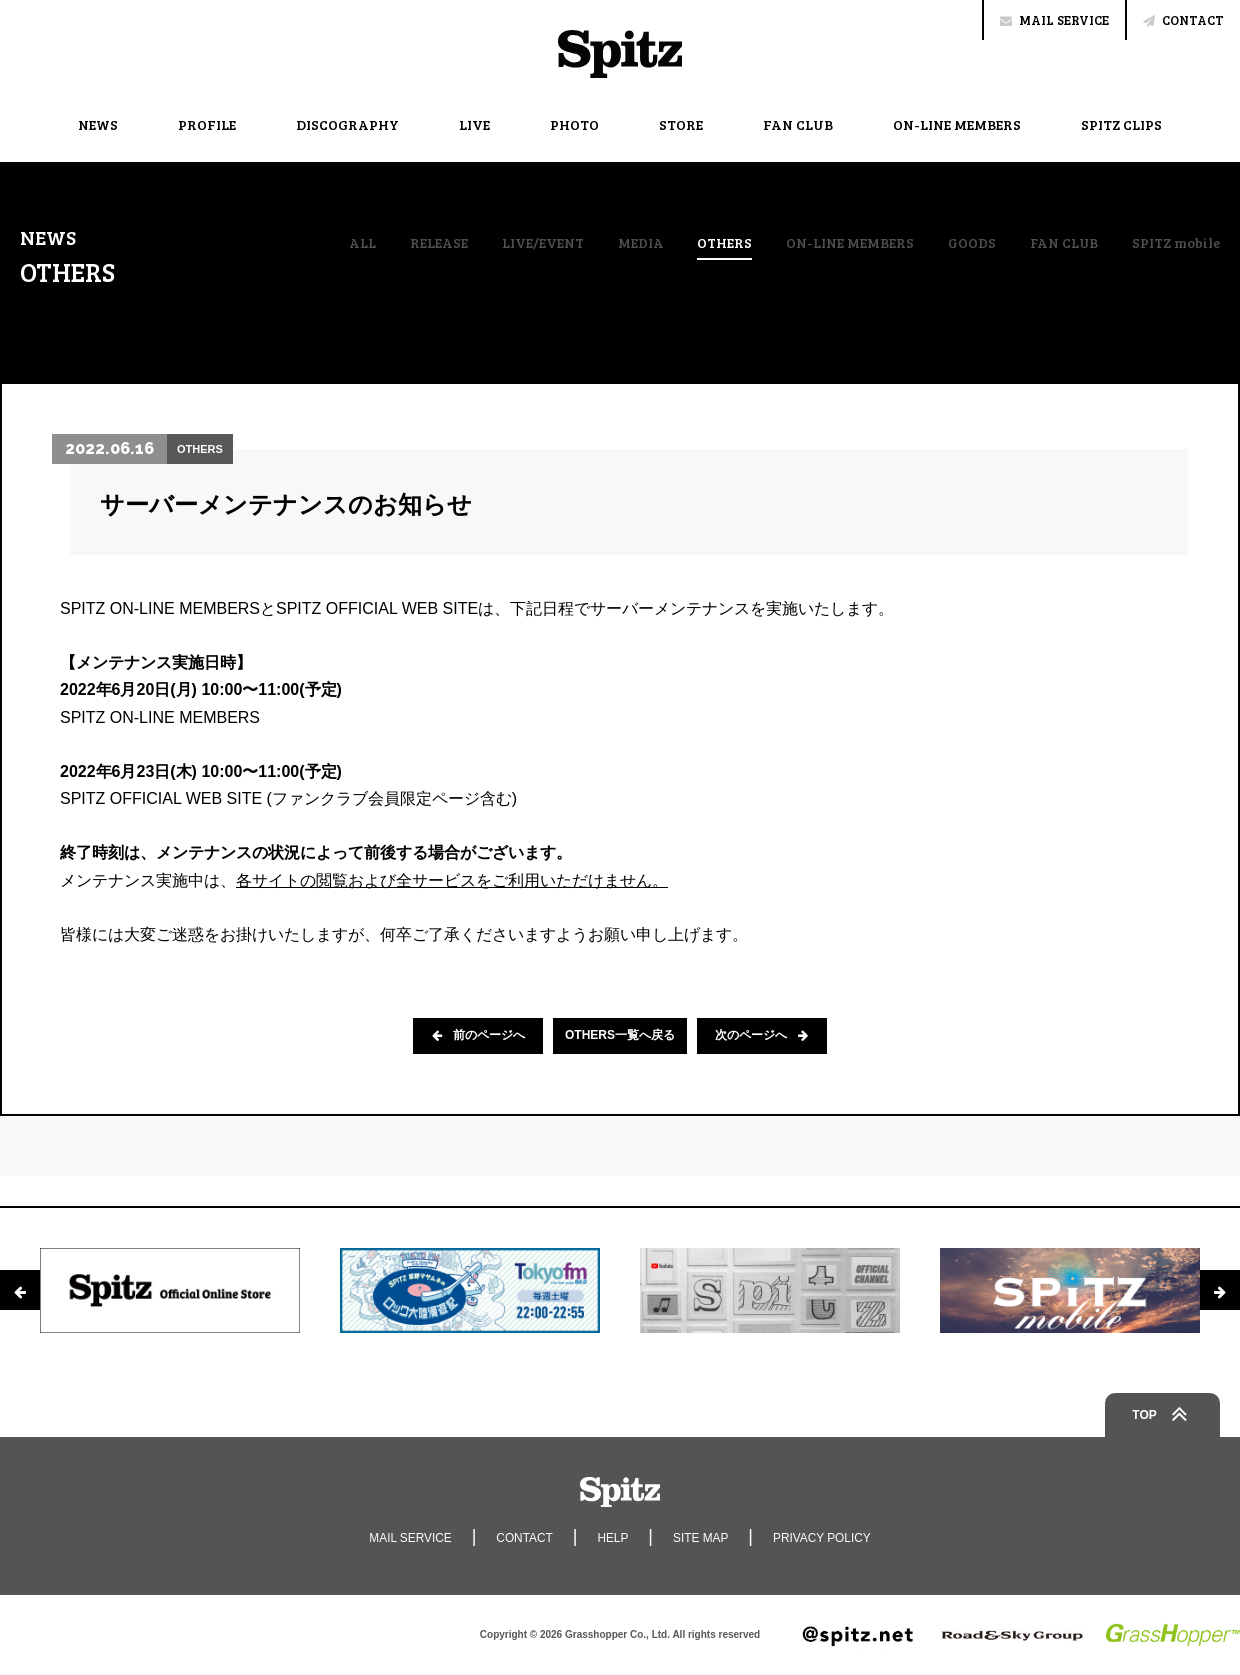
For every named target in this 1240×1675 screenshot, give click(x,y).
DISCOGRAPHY (347, 124)
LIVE (474, 124)
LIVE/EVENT (541, 243)
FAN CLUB (798, 124)
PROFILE (207, 124)
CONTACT (1183, 20)
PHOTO (574, 124)
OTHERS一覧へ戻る (620, 1036)
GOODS (970, 243)
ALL (360, 243)
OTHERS (722, 244)
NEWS (98, 124)
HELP (612, 1538)
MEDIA (639, 243)
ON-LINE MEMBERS (957, 124)
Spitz (620, 54)
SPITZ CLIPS (1121, 124)
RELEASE (437, 243)
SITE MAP (701, 1538)
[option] (170, 1290)
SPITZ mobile (1176, 243)
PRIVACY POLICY (823, 1538)
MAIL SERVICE (1054, 20)
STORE (681, 124)
